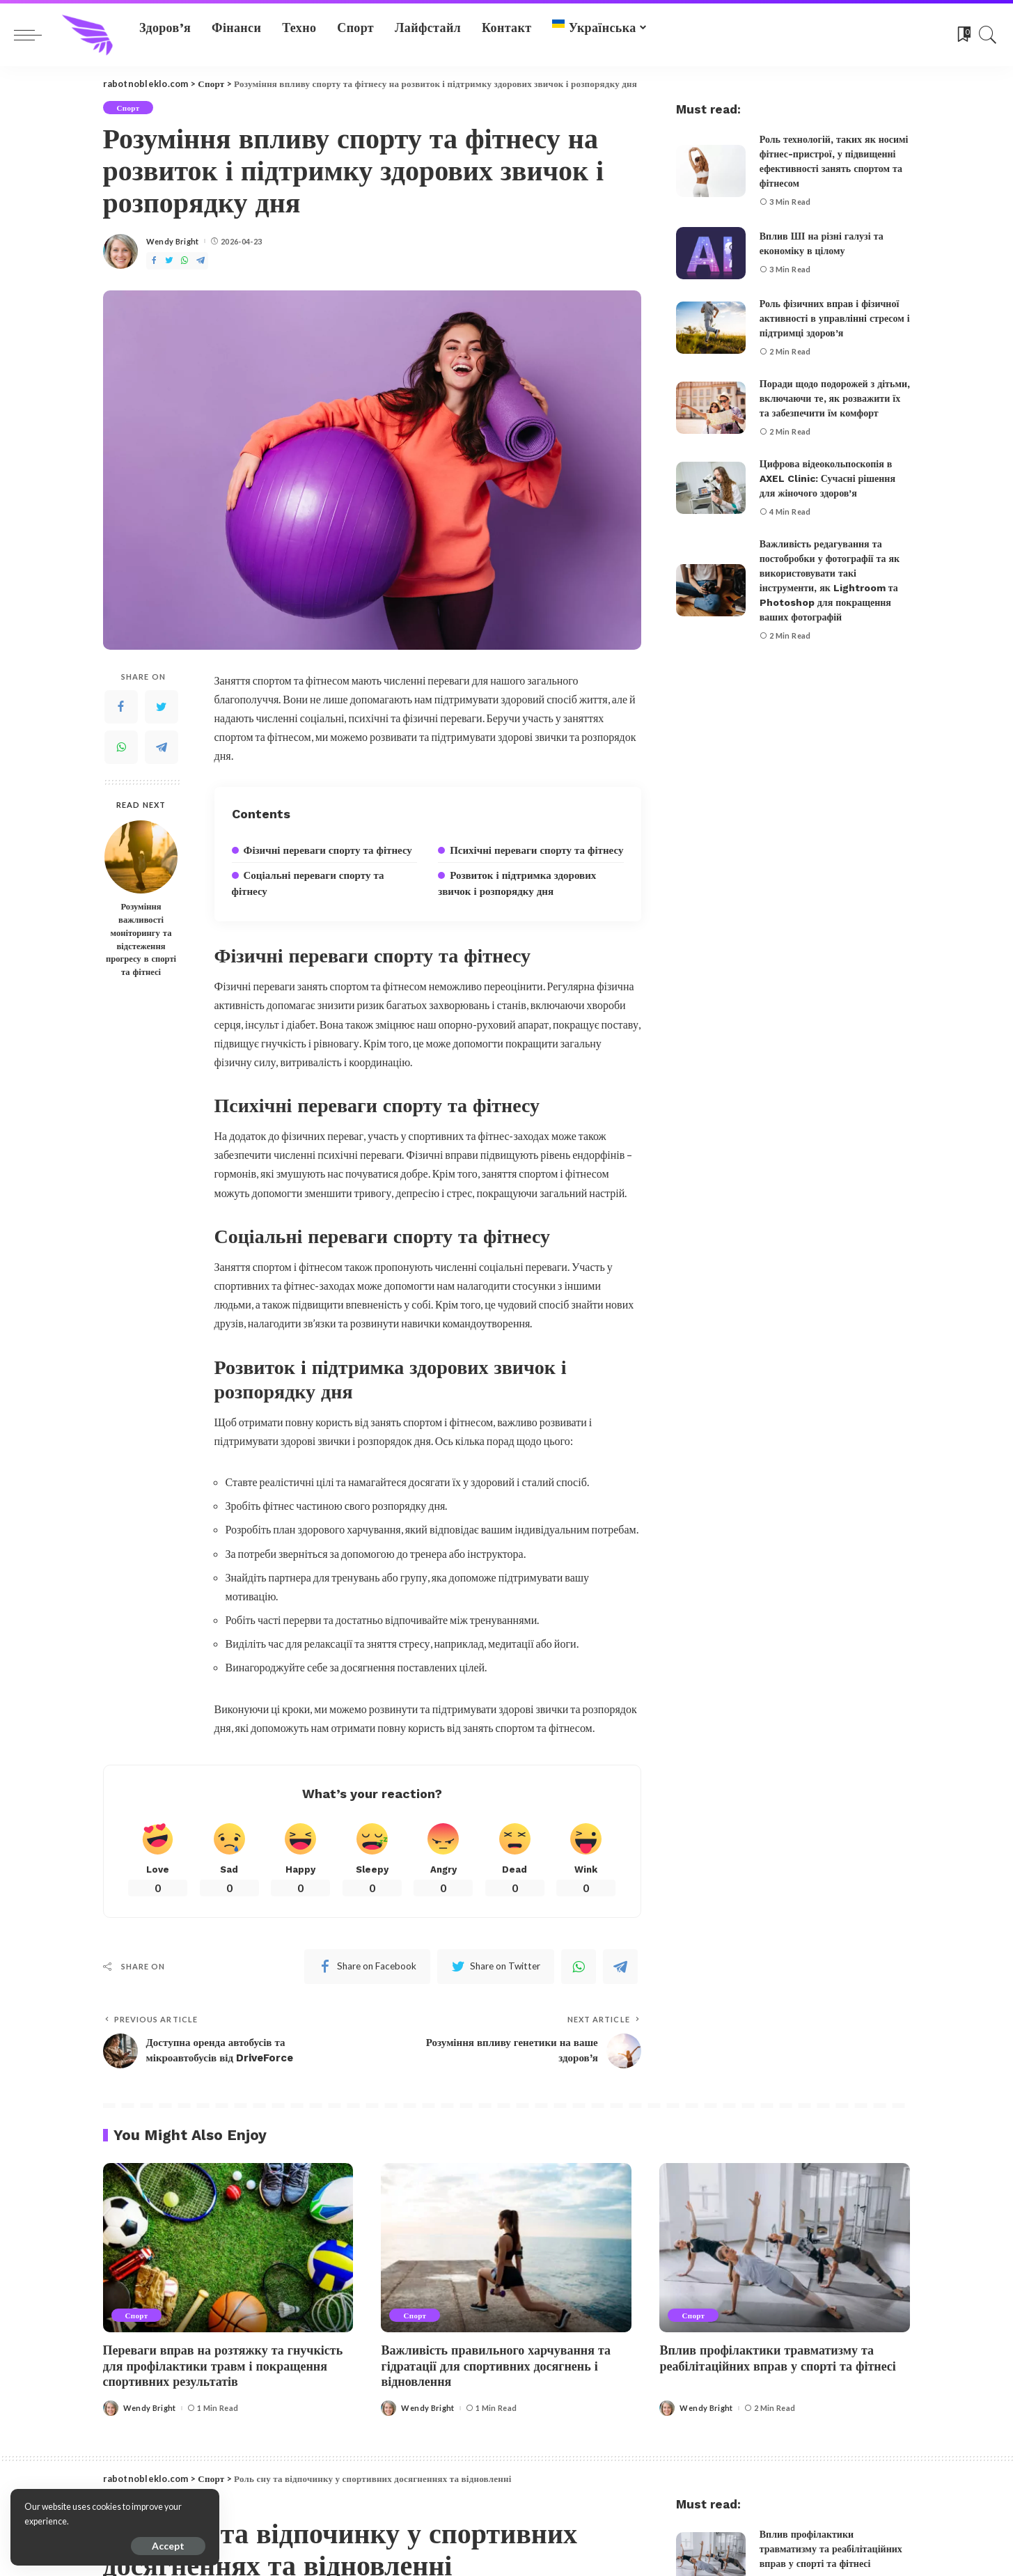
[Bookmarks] (963, 34)
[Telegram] (200, 261)
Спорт (128, 107)
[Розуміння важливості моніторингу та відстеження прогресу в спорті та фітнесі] (141, 856)
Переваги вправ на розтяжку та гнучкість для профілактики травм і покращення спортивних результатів (223, 2366)
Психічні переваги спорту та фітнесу (536, 850)
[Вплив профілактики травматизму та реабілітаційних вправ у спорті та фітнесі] (784, 2247)
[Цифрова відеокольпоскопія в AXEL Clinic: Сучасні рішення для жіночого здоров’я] (711, 488)
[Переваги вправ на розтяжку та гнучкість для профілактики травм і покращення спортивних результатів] (228, 2247)
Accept (168, 2546)
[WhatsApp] (184, 261)
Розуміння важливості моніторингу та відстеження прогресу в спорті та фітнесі (141, 939)
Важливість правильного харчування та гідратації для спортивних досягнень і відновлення (496, 2366)
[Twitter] (169, 261)
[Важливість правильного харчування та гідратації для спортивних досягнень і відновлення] (506, 2247)
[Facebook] (154, 261)
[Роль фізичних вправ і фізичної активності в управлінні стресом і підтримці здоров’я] (711, 328)
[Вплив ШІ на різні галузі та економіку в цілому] (711, 253)
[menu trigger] (35, 34)
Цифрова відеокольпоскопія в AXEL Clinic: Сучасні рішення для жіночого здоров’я (827, 478)
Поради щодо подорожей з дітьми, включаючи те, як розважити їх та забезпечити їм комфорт (835, 398)
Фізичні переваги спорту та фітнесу (328, 850)
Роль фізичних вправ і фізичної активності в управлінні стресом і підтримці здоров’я (835, 318)
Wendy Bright (172, 241)
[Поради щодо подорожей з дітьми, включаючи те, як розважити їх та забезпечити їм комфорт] (711, 408)
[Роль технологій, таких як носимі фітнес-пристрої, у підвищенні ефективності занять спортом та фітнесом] (711, 171)
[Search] (988, 34)
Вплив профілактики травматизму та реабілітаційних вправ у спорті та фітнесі (777, 2358)
